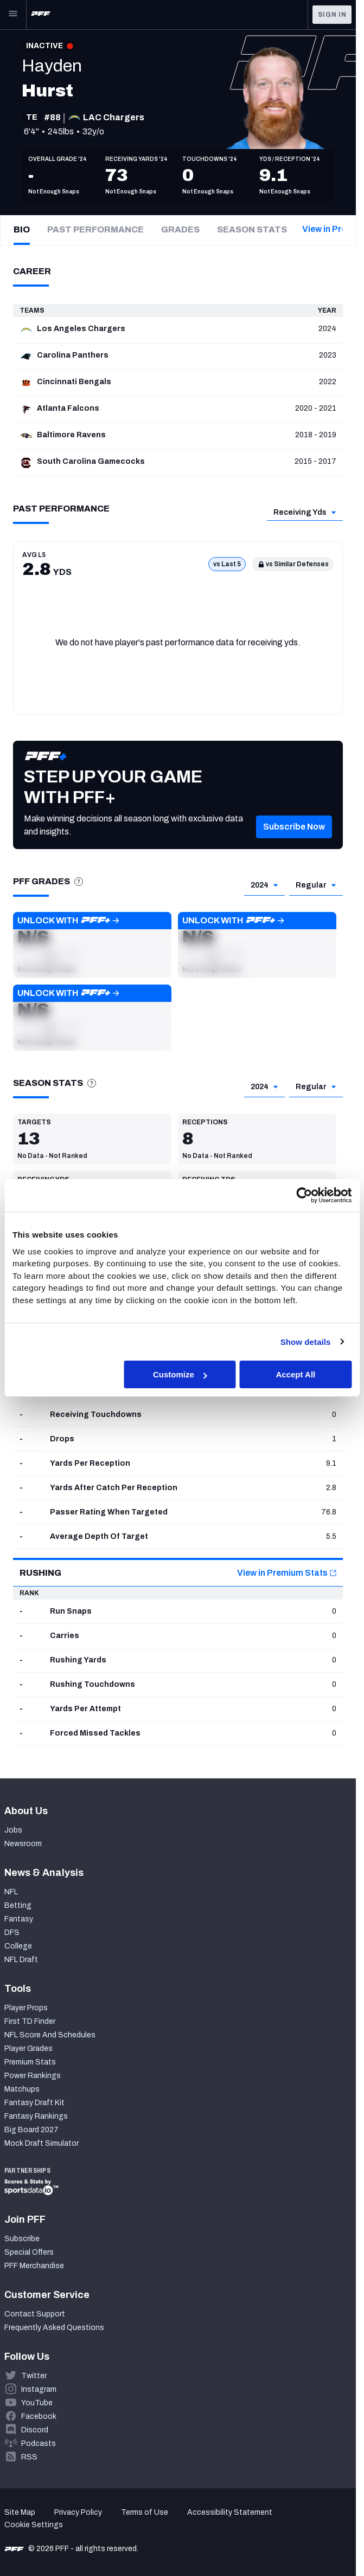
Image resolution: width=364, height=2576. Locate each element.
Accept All (295, 1374)
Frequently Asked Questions (54, 2327)
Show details (305, 1341)
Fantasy (18, 1919)
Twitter (34, 2376)
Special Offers (29, 2252)
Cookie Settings (33, 2525)
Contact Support (34, 2314)
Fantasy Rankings (36, 2116)
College (18, 1946)
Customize (180, 1374)
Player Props (26, 2008)
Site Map (19, 2512)
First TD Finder (29, 2021)
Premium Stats (30, 2062)
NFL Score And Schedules (49, 2035)
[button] (92, 945)
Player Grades (28, 2048)
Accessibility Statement (229, 2512)
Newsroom (23, 1844)
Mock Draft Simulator (41, 2143)
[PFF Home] (40, 14)
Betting (17, 1905)
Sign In (332, 14)
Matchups (22, 2089)
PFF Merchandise (34, 2266)
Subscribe (22, 2239)
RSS (29, 2457)
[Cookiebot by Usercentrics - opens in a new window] (304, 1195)
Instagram (38, 2389)
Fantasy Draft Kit (34, 2103)
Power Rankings (32, 2076)
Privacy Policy (78, 2512)
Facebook (38, 2416)
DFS (12, 1932)
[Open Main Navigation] (13, 15)
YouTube (37, 2403)
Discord (34, 2430)
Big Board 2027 (31, 2130)
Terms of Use (144, 2512)
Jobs (13, 1830)
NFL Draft (21, 1960)
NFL (11, 1892)
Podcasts (38, 2443)
